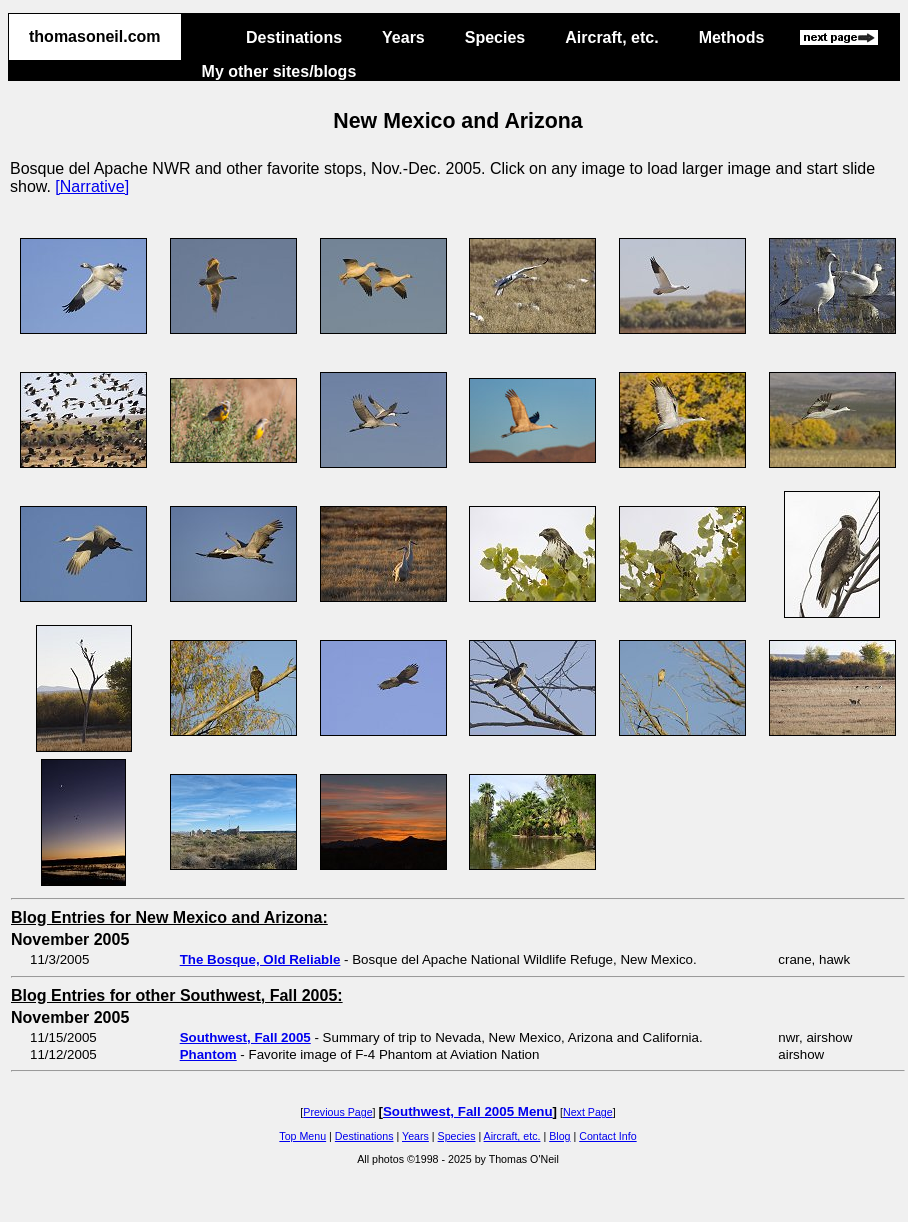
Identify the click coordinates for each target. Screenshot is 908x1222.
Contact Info (607, 1136)
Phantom (208, 1054)
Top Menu (302, 1136)
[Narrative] (92, 186)
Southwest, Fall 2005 (245, 1037)
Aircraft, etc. (611, 37)
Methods (732, 37)
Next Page (588, 1112)
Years (403, 37)
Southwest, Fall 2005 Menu (468, 1111)
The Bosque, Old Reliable (260, 959)
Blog (559, 1136)
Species (495, 37)
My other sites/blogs (279, 71)
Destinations (294, 37)
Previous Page (337, 1112)
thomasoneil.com (95, 36)
